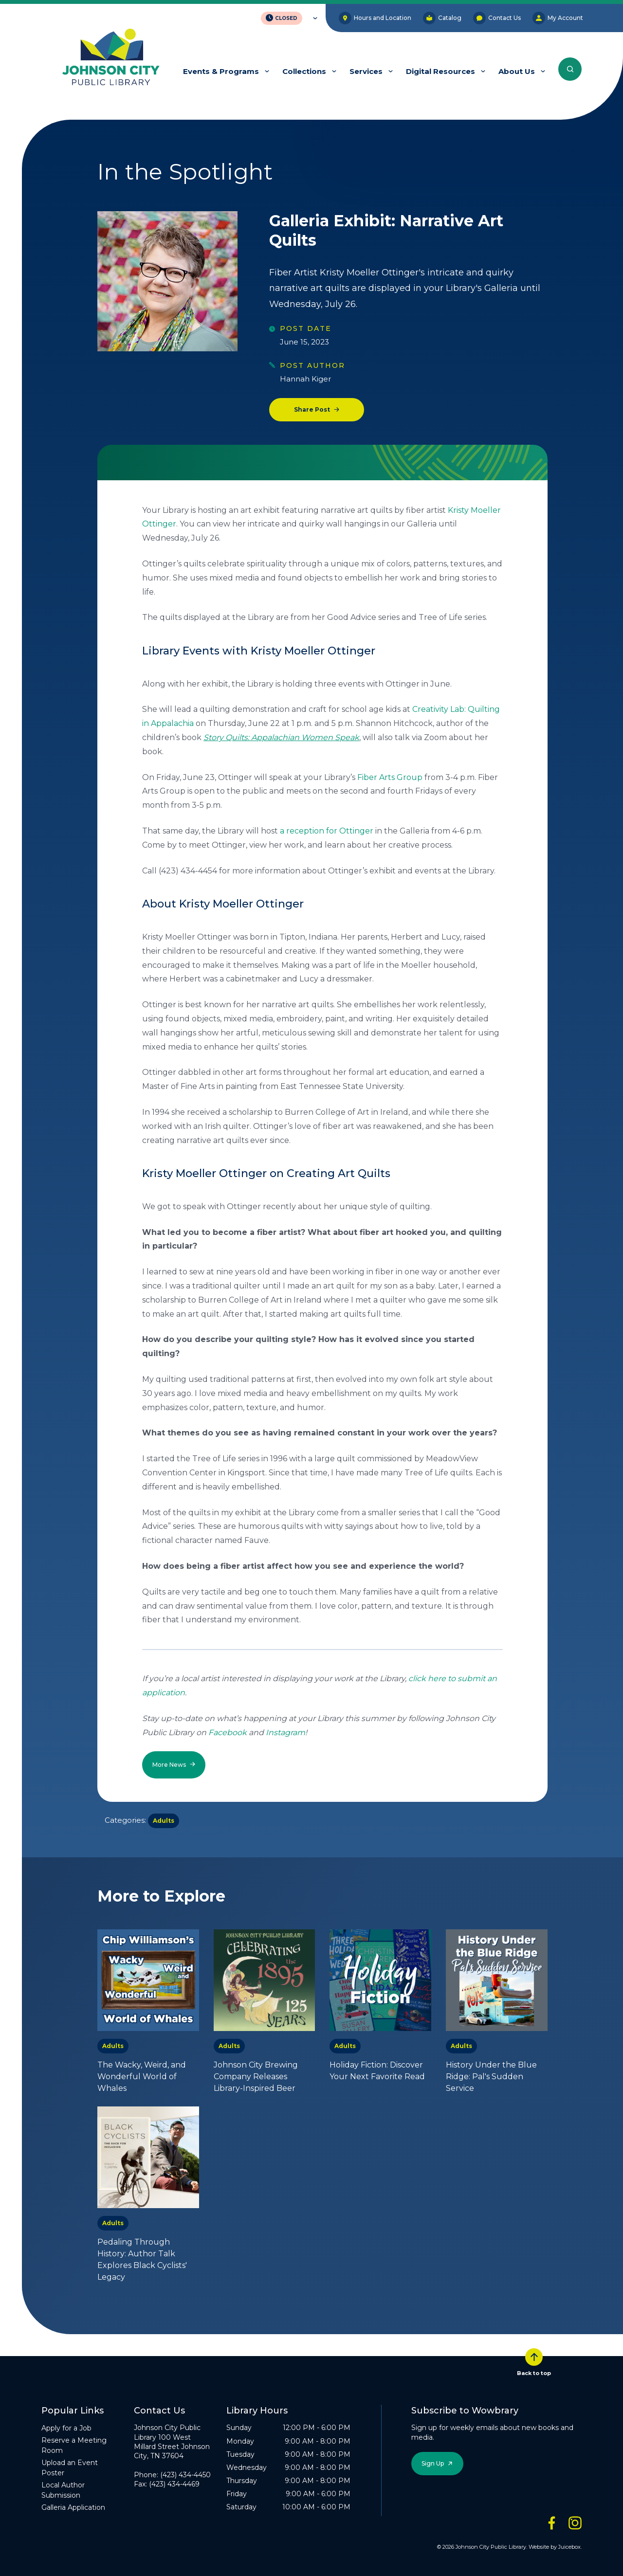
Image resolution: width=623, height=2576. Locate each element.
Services (366, 71)
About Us (516, 71)
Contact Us (497, 18)
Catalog (442, 18)
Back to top (534, 2362)
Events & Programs (221, 71)
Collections (304, 71)
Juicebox (569, 2546)
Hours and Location (375, 18)
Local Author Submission (63, 2490)
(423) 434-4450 (185, 2474)
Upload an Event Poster (69, 2467)
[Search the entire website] (570, 69)
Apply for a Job (66, 2428)
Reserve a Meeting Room (74, 2445)
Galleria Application (73, 2507)
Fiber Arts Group (389, 777)
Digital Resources (440, 71)
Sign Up (432, 2463)
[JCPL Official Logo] (110, 58)
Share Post (312, 409)
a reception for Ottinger (326, 830)
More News (169, 1764)
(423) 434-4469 (174, 2484)
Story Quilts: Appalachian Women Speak (281, 737)
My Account (557, 18)
